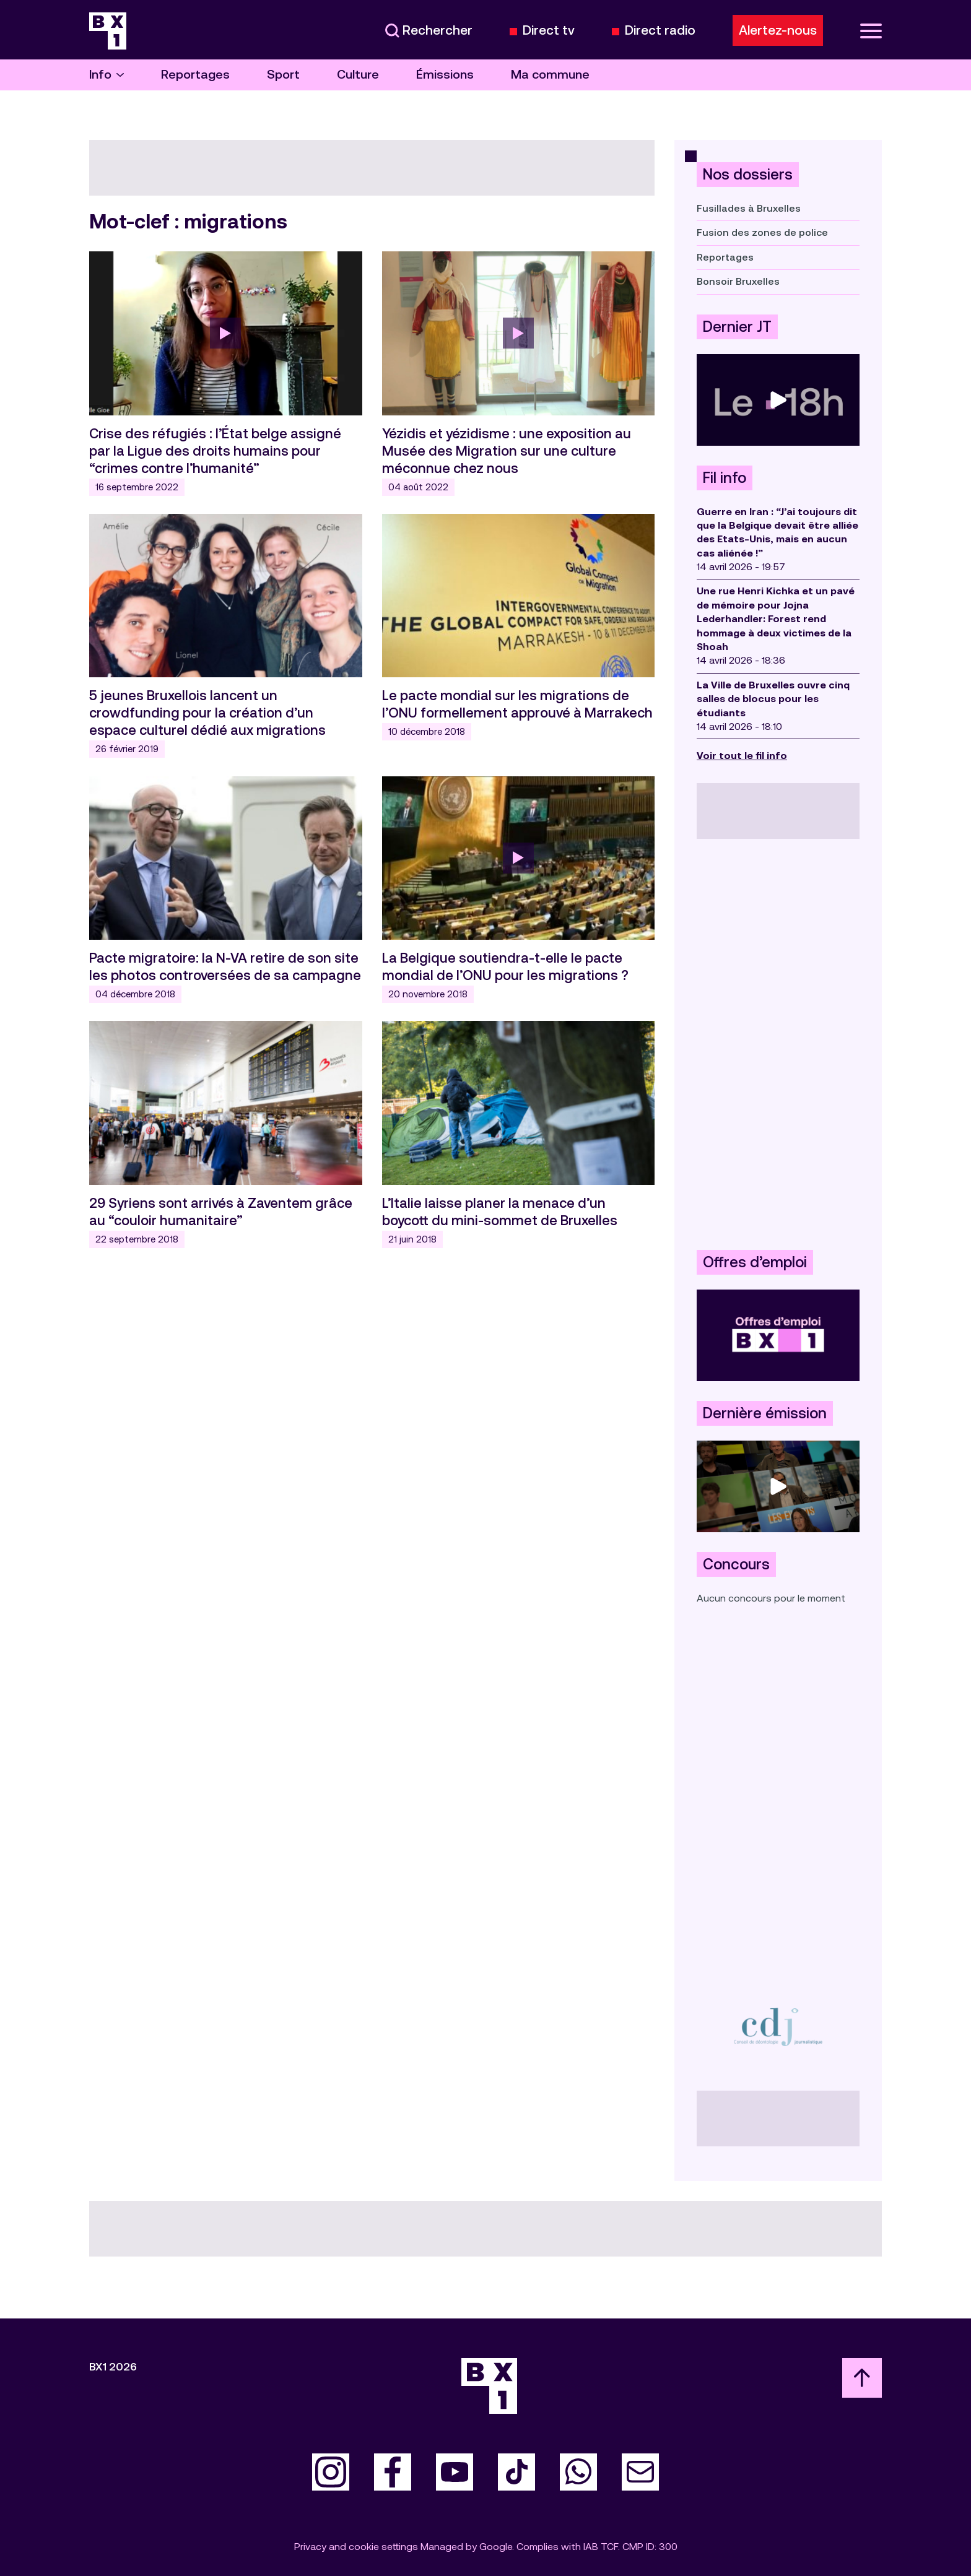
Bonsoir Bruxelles (738, 281)
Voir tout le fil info (742, 755)
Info (106, 75)
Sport (283, 75)
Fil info (724, 477)
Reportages (195, 75)
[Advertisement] (778, 1044)
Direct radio (660, 31)
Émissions (445, 75)
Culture (358, 75)
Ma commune (550, 75)
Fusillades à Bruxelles (749, 208)
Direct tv (549, 31)
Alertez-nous (778, 30)
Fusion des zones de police (762, 232)
